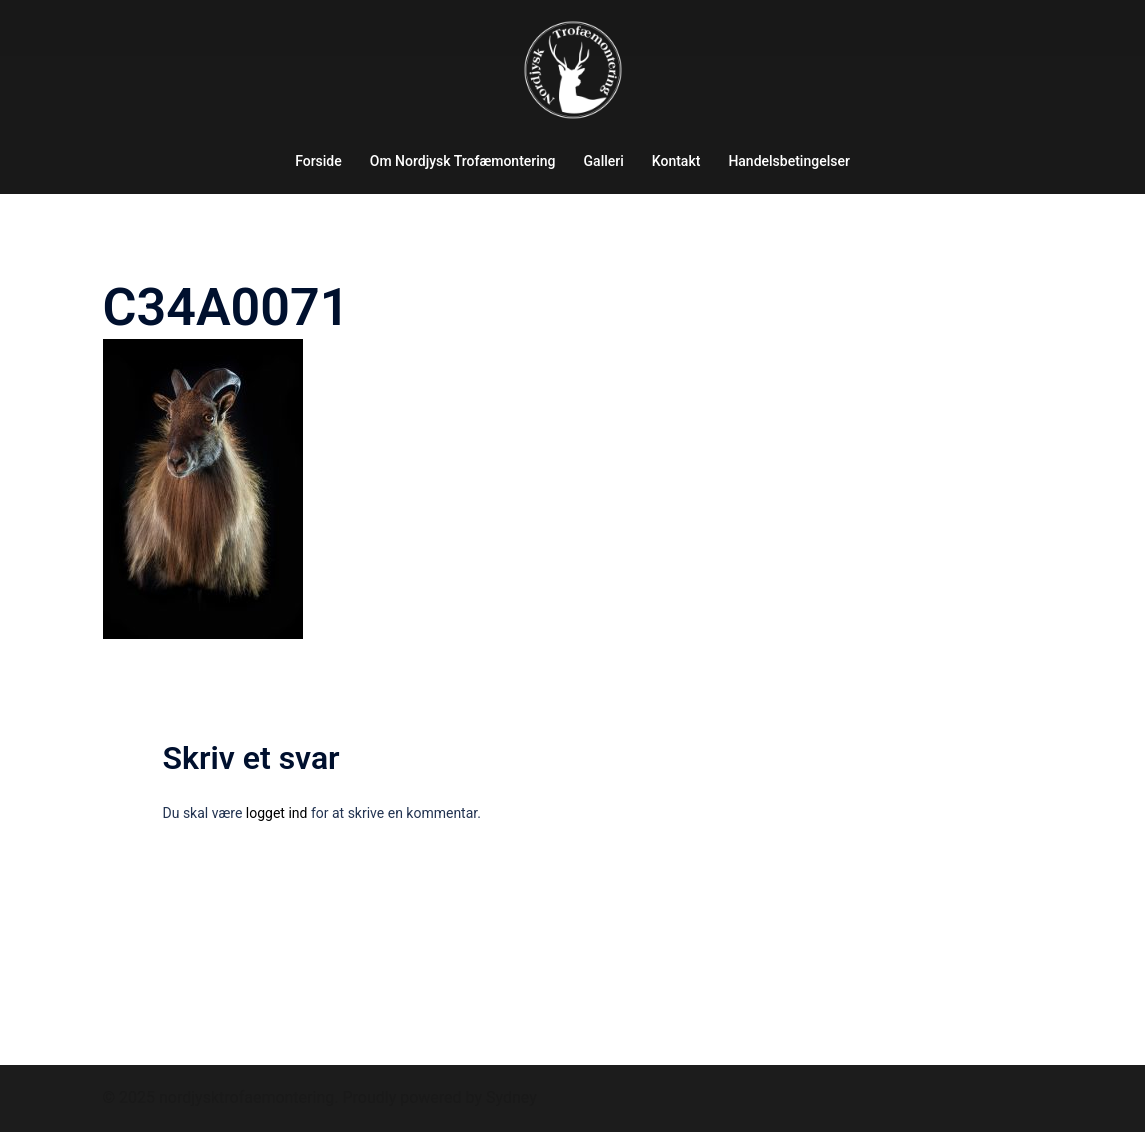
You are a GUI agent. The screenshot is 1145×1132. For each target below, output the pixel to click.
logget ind (277, 813)
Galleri (604, 161)
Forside (318, 161)
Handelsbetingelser (788, 161)
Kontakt (676, 161)
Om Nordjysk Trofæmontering (463, 161)
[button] (1102, 28)
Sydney (511, 1097)
